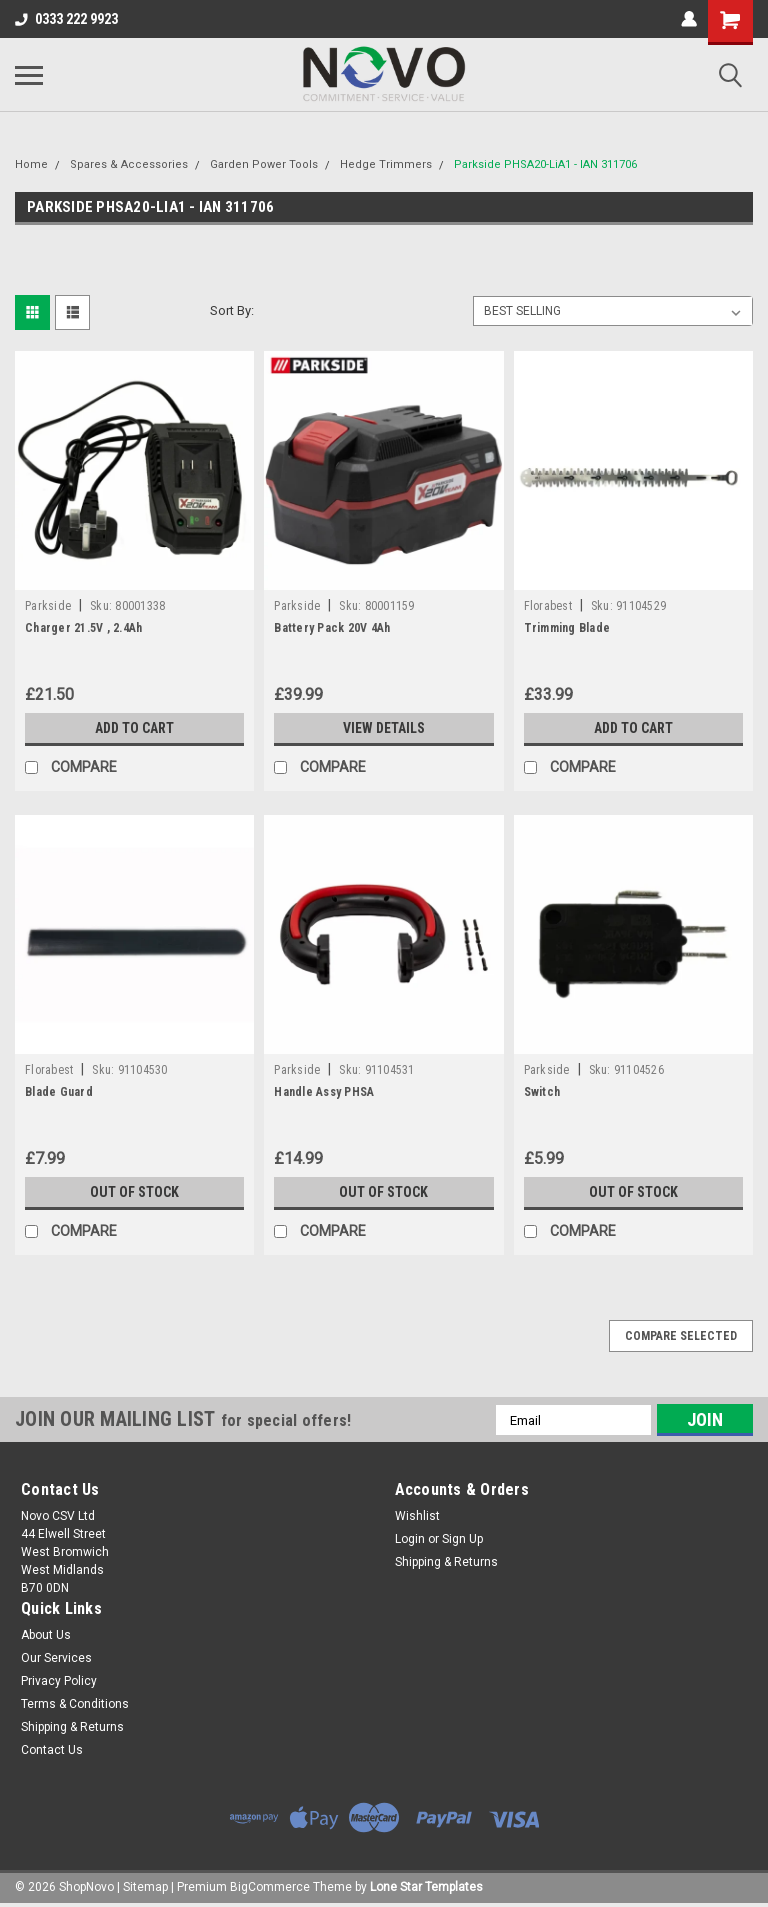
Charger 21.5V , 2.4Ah (83, 628)
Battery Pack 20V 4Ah (332, 628)
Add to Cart (134, 728)
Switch (542, 1092)
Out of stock (134, 1192)
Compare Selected (681, 1336)
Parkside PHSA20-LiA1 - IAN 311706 (545, 164)
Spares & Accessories (129, 164)
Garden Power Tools (264, 164)
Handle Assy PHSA (324, 1092)
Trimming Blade (567, 628)
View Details (384, 728)
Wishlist (417, 1516)
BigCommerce (270, 1887)
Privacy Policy (59, 1681)
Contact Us (52, 1750)
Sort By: (232, 310)
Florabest (548, 606)
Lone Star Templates (426, 1887)
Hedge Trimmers (386, 164)
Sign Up (462, 1539)
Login (410, 1539)
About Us (46, 1635)
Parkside (48, 606)
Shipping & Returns (446, 1562)
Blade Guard (59, 1092)
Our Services (56, 1658)
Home (31, 164)
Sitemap (145, 1887)
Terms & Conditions (75, 1704)
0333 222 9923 (66, 19)
